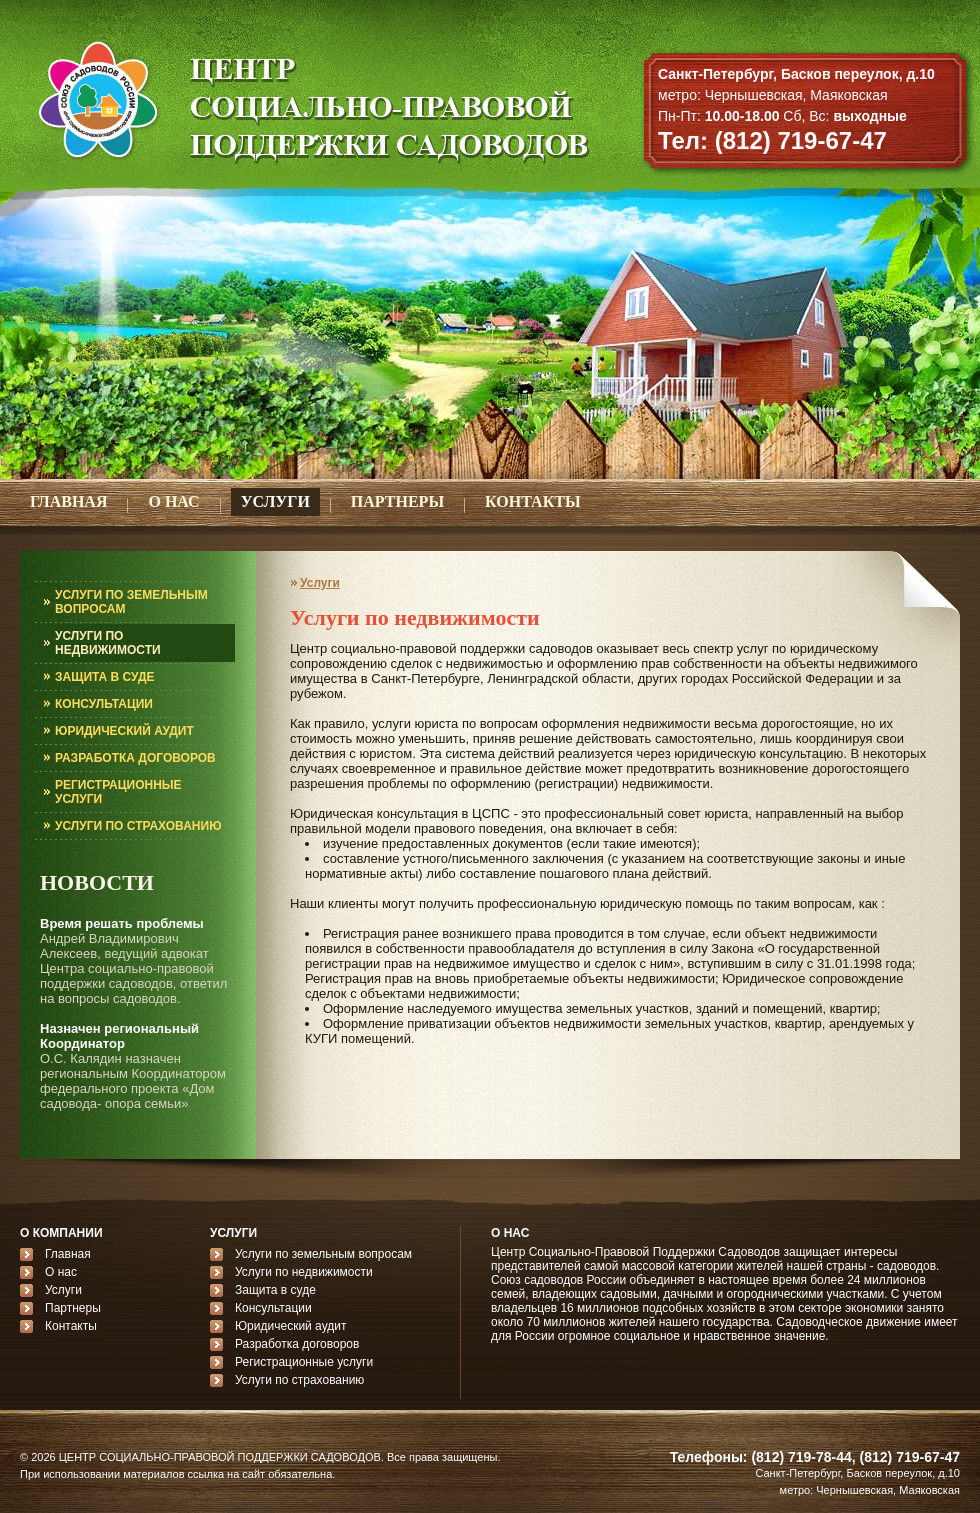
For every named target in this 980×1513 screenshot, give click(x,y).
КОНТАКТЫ (533, 501)
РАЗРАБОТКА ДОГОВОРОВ (135, 758)
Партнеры (73, 1308)
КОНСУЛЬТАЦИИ (104, 704)
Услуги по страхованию (299, 1380)
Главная (68, 1254)
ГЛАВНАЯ (68, 501)
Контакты (71, 1326)
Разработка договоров (297, 1344)
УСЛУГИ (275, 501)
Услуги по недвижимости (304, 1272)
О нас (61, 1272)
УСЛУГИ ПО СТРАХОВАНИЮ (138, 826)
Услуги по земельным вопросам (323, 1254)
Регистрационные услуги (304, 1362)
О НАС (173, 501)
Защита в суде (275, 1290)
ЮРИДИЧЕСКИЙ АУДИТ (124, 731)
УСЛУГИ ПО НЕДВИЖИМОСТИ (108, 643)
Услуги (320, 583)
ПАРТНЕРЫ (397, 501)
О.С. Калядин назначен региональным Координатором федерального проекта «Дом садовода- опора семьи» (133, 1081)
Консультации (273, 1308)
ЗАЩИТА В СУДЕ (105, 677)
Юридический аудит (290, 1326)
